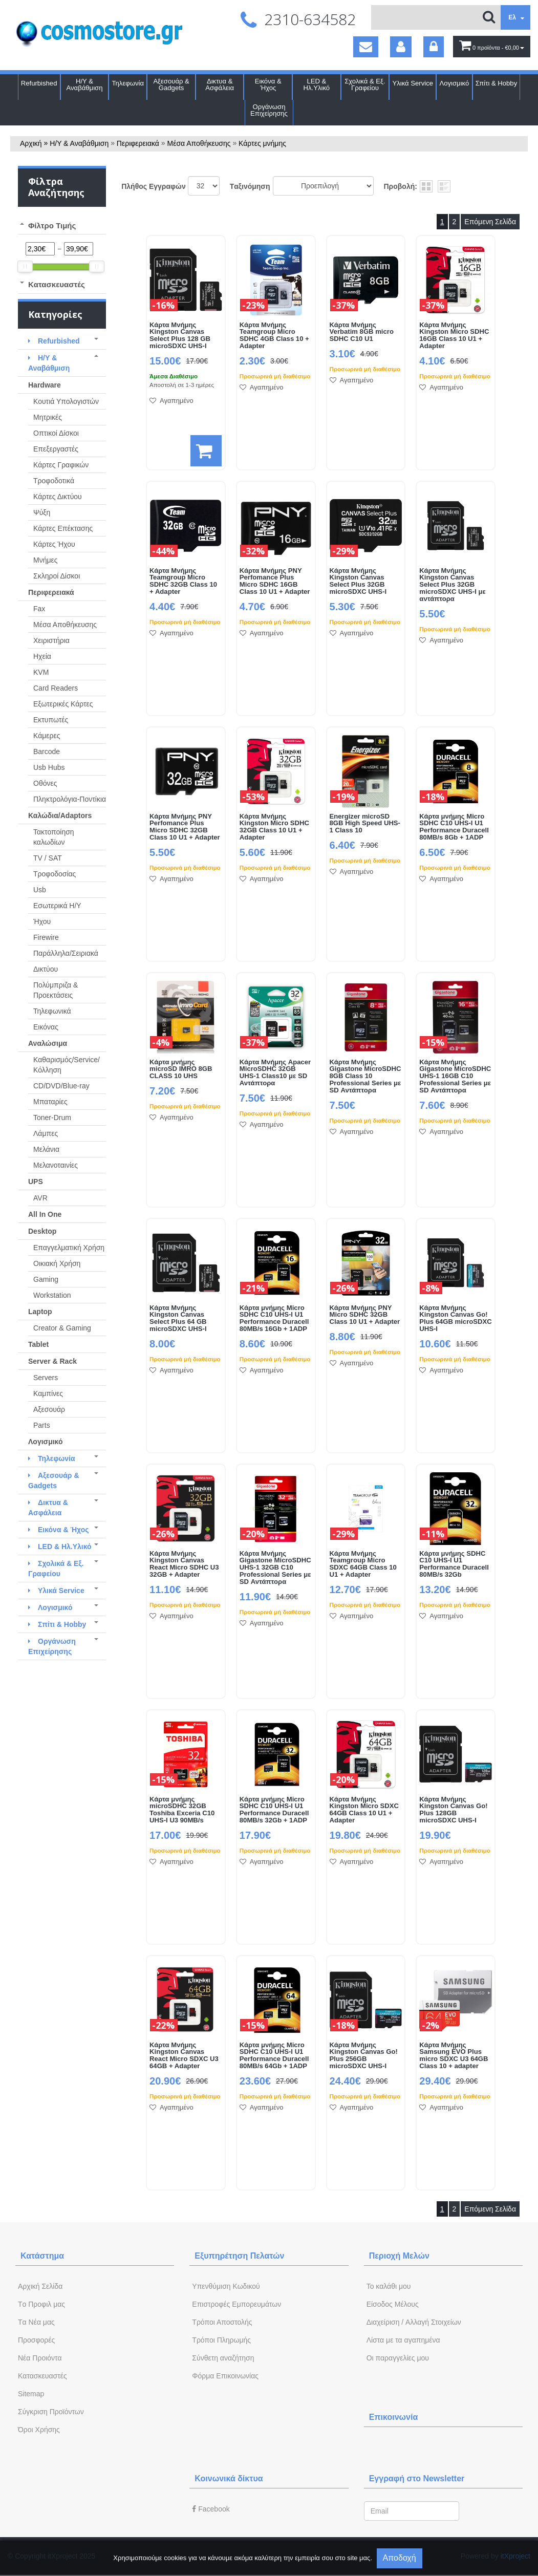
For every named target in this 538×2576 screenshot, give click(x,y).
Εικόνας (45, 1027)
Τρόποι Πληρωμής (221, 2340)
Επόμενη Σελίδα (490, 222)
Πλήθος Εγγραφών (153, 186)
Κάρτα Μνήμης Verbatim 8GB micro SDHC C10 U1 (362, 332)
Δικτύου (45, 969)
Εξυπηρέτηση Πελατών (239, 2255)
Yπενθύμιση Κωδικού (226, 2286)
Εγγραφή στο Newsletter (417, 2478)
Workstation (52, 1295)
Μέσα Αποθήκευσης (199, 143)
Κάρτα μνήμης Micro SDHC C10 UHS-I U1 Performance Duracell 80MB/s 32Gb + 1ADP (274, 1810)
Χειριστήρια (51, 640)
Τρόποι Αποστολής (222, 2322)
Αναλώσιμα (47, 1043)
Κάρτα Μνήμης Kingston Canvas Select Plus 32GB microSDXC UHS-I (358, 581)
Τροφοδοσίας (54, 874)
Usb (39, 890)
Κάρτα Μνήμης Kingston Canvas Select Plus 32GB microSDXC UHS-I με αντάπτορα (452, 585)
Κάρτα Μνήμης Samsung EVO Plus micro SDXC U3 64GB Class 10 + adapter (453, 2056)
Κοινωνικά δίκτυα (229, 2478)
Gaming (45, 1279)
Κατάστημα (42, 2255)
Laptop (40, 1311)
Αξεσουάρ (49, 1409)
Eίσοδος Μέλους (393, 2304)
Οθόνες (45, 783)
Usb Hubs (48, 767)
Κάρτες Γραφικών (61, 465)
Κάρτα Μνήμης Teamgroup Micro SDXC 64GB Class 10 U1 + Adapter (363, 1564)
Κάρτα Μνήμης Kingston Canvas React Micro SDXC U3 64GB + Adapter (184, 2056)
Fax (39, 609)
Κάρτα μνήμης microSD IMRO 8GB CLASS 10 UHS (180, 1069)
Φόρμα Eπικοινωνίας (225, 2376)
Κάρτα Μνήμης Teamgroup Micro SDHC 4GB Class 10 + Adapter (274, 335)
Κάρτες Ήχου (54, 544)
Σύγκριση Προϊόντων (51, 2412)
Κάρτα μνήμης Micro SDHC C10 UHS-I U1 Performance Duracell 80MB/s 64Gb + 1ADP (274, 2056)
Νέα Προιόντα (40, 2358)
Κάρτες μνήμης (262, 143)
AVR (40, 1198)
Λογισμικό (454, 83)
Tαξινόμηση (250, 186)
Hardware (44, 385)
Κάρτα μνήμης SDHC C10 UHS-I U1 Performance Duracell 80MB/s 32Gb (454, 1564)
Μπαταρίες (50, 1102)
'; (204, 186)
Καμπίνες (48, 1393)
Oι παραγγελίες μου (398, 2358)
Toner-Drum (52, 1117)
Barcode (46, 751)
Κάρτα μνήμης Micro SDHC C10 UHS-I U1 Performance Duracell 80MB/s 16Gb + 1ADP (274, 1318)
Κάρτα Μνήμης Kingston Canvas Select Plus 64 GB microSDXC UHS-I (177, 1318)
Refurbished (39, 83)
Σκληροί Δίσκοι (56, 576)
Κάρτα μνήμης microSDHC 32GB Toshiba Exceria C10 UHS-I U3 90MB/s (181, 1810)
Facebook (210, 2509)
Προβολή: (400, 186)
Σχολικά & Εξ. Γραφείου (365, 84)
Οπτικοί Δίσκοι (56, 433)
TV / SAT (47, 858)
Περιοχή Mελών (399, 2255)
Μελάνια (46, 1149)
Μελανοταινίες (55, 1165)
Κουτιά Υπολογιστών (66, 401)
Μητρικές (47, 417)
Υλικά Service (412, 83)
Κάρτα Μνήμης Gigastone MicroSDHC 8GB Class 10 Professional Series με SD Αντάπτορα (365, 1076)
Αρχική (31, 143)
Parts (41, 1425)
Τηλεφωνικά (52, 1011)
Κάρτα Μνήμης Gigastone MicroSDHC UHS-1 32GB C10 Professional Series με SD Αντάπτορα (275, 1568)
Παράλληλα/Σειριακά (65, 953)
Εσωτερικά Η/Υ (57, 905)
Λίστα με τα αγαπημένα (403, 2340)
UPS (35, 1181)
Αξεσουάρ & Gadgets (171, 84)
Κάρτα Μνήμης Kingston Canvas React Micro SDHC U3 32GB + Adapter (184, 1564)
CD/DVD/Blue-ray (61, 1086)
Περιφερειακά (138, 143)
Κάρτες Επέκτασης (63, 528)
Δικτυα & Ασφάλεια (219, 84)
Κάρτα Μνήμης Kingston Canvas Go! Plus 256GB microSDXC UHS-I (364, 2056)
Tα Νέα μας (36, 2322)
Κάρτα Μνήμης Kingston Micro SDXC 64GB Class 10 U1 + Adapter (364, 1810)
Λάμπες (45, 1133)
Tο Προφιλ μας (41, 2304)
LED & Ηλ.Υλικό (317, 84)
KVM (41, 672)
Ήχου (42, 921)
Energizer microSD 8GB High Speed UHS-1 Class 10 (365, 823)
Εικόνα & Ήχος (268, 84)
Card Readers (55, 688)
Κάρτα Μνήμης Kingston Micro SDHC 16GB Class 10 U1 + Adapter (454, 335)
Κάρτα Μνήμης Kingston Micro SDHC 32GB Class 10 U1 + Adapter (274, 827)
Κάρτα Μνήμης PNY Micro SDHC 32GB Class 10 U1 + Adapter (365, 1315)
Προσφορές (36, 2340)
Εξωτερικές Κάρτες (63, 704)
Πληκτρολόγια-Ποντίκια (69, 799)
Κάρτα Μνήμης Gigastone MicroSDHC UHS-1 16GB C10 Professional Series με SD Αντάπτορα (455, 1076)
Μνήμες (45, 560)
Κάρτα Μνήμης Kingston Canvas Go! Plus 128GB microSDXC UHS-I (453, 1810)
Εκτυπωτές (50, 720)
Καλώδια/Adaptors (60, 815)
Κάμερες (46, 736)
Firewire (46, 937)
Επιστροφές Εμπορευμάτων (236, 2304)
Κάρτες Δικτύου (57, 496)
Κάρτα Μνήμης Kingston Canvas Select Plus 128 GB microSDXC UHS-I (179, 335)
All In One (44, 1214)
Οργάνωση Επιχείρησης (269, 110)
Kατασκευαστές (42, 2376)
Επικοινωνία (393, 2417)
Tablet (38, 1344)
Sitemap (31, 2394)
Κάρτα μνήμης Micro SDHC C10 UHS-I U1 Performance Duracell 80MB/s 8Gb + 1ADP (454, 827)
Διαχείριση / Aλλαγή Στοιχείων (414, 2322)
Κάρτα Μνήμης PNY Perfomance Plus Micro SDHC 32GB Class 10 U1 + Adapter (184, 827)
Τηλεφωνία (128, 83)
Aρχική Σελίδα (40, 2286)
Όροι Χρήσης (39, 2429)
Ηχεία (42, 656)
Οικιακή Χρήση (56, 1263)
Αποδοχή (399, 2557)
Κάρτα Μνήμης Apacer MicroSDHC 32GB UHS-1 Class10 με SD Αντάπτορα (275, 1073)
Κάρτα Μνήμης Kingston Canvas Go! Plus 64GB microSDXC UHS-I (455, 1318)
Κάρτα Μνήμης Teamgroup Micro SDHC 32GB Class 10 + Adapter (183, 581)
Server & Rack (52, 1361)
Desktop (42, 1231)
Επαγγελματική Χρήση (68, 1247)
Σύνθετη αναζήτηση (223, 2358)
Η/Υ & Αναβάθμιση (85, 84)
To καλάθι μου (389, 2286)
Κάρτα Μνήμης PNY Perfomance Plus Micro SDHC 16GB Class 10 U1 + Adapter (275, 581)
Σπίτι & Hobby (496, 83)
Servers (45, 1377)
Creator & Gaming (62, 1328)
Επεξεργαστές (55, 449)
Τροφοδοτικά (53, 481)
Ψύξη (41, 512)
